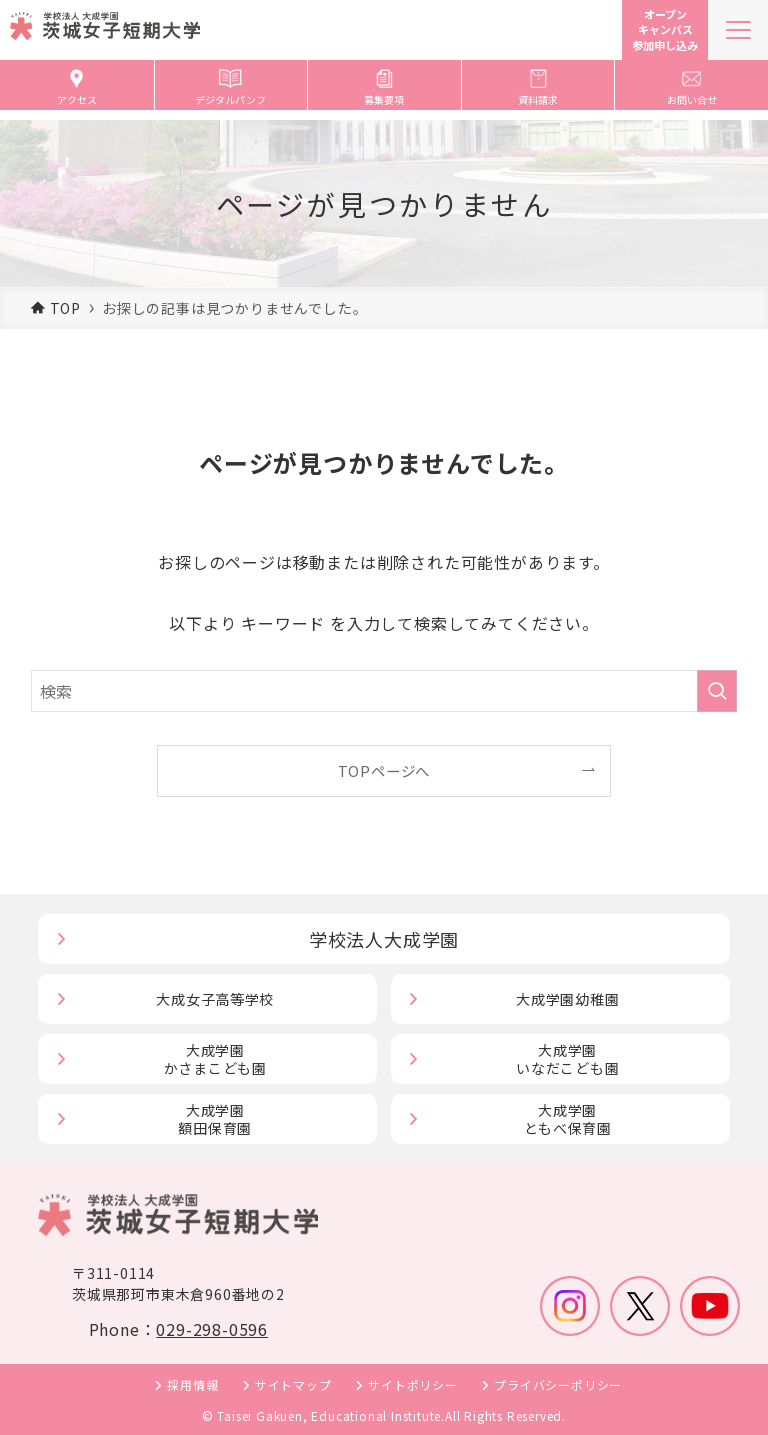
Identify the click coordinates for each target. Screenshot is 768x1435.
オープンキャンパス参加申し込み (665, 29)
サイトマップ (293, 1384)
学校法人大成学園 (384, 939)
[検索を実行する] (717, 691)
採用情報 (192, 1384)
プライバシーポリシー (558, 1384)
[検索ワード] (384, 691)
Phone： (178, 1329)
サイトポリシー (413, 1384)
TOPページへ (384, 770)
